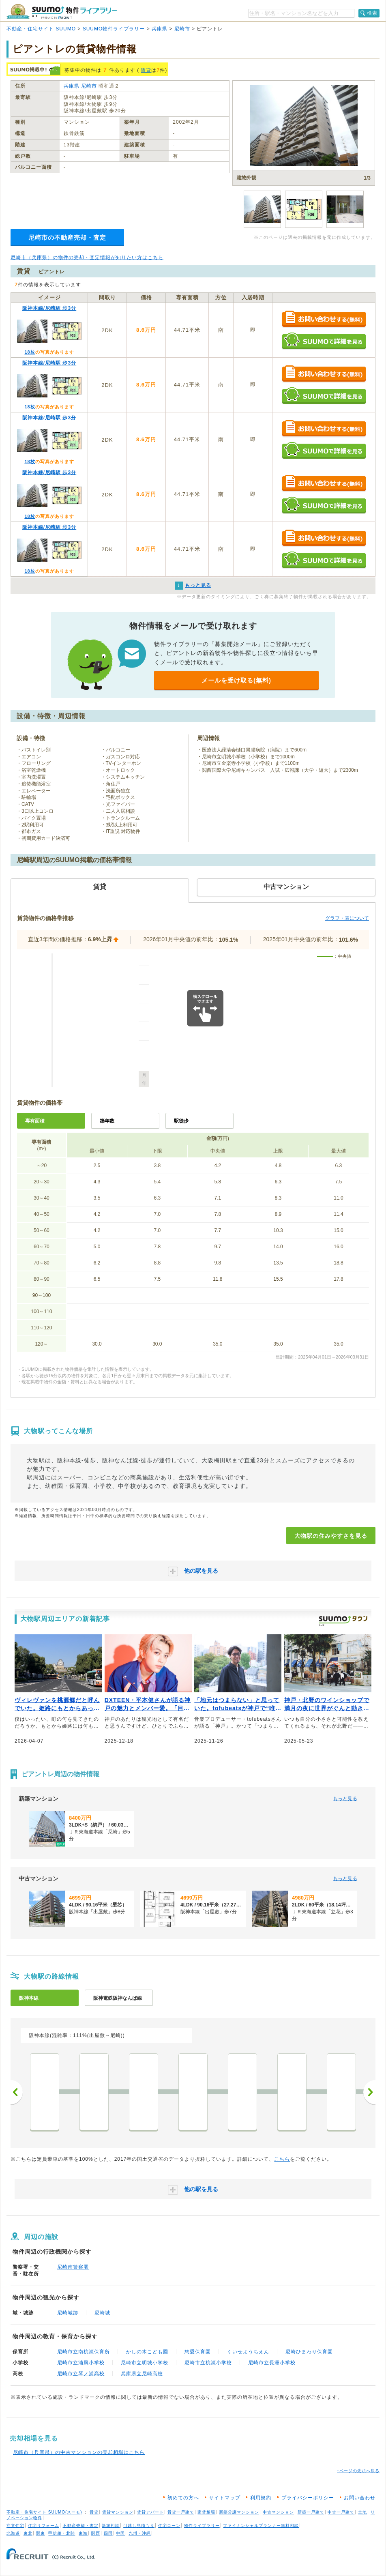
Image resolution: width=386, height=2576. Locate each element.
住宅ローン (169, 2525)
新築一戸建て (311, 2512)
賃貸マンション (117, 2512)
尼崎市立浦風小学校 (81, 2363)
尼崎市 (182, 29)
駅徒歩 (181, 1121)
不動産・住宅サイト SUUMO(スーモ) (44, 2512)
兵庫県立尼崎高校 (142, 2373)
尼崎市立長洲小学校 (272, 2363)
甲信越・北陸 (61, 2533)
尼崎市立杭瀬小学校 (208, 2363)
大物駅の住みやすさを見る (330, 1536)
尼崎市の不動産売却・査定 (67, 237)
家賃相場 (206, 2512)
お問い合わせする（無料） (323, 319)
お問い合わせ (359, 2498)
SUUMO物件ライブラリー (114, 29)
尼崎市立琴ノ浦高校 (81, 2373)
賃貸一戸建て (180, 2512)
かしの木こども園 (147, 2352)
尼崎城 (102, 2313)
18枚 (29, 352)
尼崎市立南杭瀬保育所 (83, 2352)
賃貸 (146, 70)
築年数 (107, 1121)
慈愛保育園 (197, 2352)
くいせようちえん (248, 2352)
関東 (40, 2533)
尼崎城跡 (67, 2313)
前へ (17, 2092)
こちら (282, 2159)
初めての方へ (183, 2498)
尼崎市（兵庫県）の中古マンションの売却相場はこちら (79, 2452)
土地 (362, 2512)
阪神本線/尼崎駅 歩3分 (49, 308)
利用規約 (260, 2498)
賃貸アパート (150, 2512)
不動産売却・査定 (81, 2525)
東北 (28, 2533)
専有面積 (35, 1121)
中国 (120, 2533)
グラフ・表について (347, 918)
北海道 (13, 2533)
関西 (95, 2533)
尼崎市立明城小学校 (144, 2363)
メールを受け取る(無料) (236, 680)
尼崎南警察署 (73, 2267)
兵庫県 (159, 29)
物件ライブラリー (202, 2525)
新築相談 (111, 2525)
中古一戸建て (341, 2512)
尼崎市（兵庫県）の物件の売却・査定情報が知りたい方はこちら (87, 257)
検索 (372, 13)
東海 (83, 2533)
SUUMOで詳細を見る (323, 341)
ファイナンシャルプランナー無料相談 (261, 2525)
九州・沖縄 (140, 2533)
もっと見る (345, 1798)
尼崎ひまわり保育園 (309, 2352)
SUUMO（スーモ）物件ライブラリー (61, 11)
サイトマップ (224, 2498)
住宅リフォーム (43, 2525)
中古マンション (278, 2512)
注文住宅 (15, 2525)
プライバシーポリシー (307, 2498)
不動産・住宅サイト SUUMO (41, 29)
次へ (369, 2092)
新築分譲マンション (239, 2512)
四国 (108, 2533)
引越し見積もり (138, 2525)
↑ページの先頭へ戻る (358, 2471)
